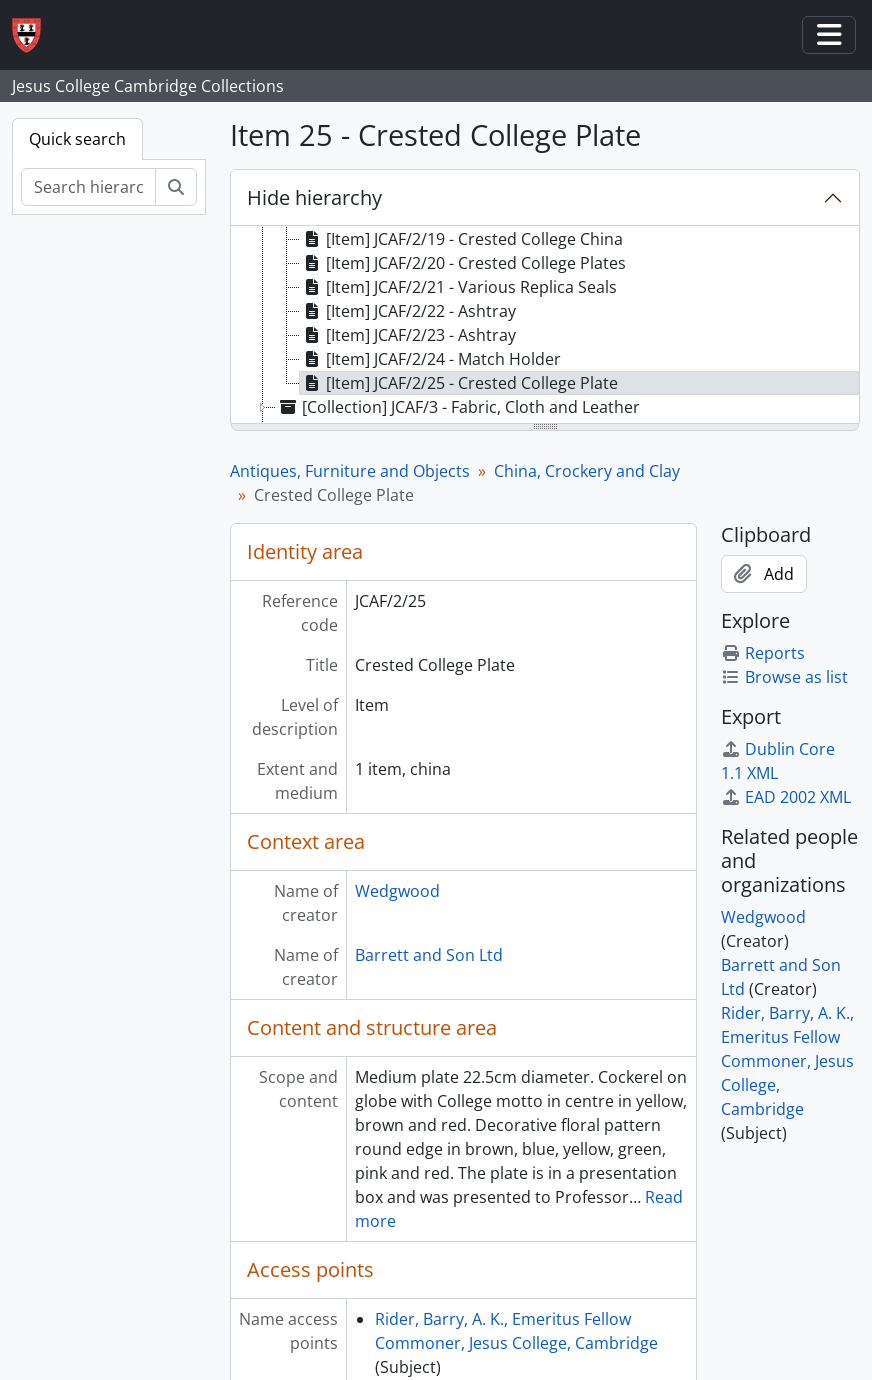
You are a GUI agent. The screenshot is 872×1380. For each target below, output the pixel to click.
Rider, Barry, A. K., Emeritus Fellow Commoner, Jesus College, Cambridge (787, 1061)
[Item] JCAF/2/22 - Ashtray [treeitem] (408, 311)
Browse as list (784, 677)
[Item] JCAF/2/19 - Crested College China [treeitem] (461, 239)
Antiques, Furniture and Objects (350, 471)
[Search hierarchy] (88, 187)
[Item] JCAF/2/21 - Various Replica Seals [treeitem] (458, 287)
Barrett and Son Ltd (429, 955)
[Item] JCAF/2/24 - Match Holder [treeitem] (430, 359)
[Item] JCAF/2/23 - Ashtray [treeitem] (408, 335)
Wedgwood (397, 891)
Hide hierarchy (314, 197)
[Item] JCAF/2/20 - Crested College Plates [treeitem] (463, 263)
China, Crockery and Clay (587, 471)
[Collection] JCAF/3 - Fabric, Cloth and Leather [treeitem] (458, 407)
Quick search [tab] (77, 139)
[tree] (545, 326)
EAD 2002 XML (786, 797)
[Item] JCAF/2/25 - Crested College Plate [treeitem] (459, 383)
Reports (763, 653)
